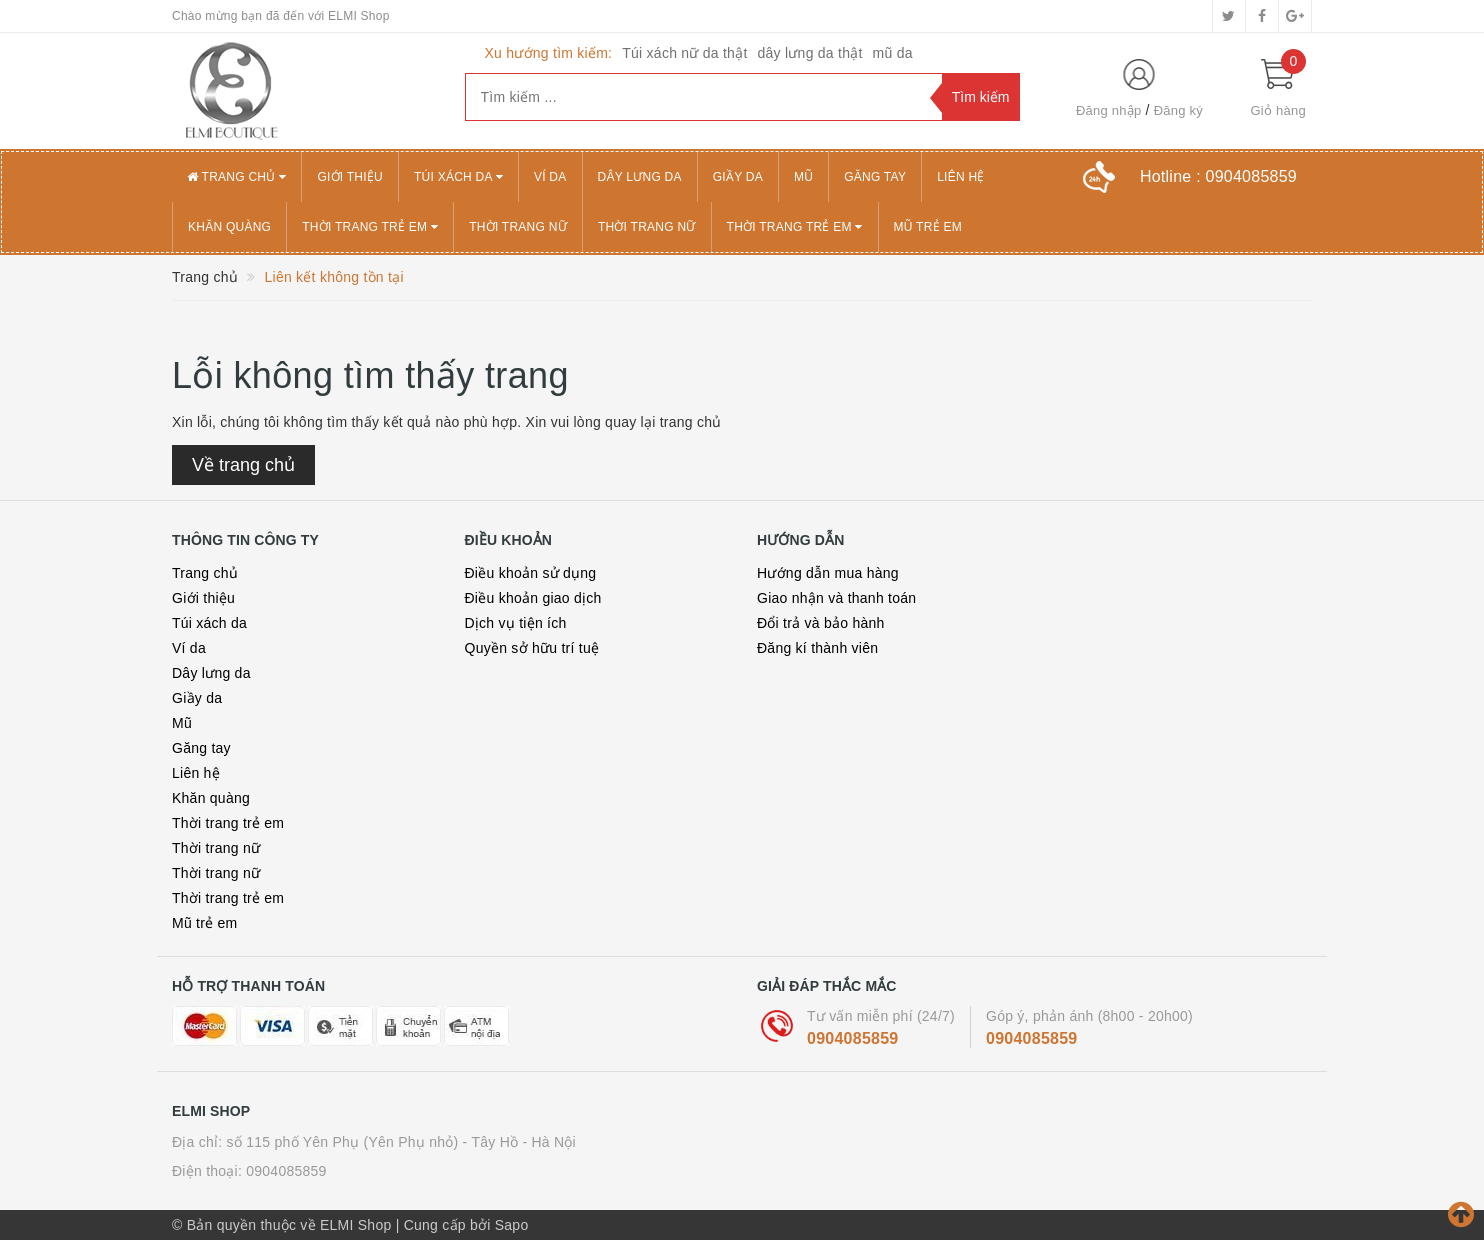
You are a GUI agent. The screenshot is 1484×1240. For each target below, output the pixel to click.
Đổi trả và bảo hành (821, 623)
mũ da (893, 53)
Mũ (803, 177)
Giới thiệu (350, 177)
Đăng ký (1178, 110)
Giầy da (738, 177)
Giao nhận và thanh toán (836, 598)
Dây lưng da (640, 177)
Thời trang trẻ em (370, 227)
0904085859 (852, 1038)
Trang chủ (236, 177)
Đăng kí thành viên (817, 648)
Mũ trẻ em (928, 227)
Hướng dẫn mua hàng (828, 573)
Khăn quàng (229, 227)
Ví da (550, 177)
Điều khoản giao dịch (533, 598)
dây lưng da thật (810, 53)
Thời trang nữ (518, 227)
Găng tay (875, 177)
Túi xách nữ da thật (684, 53)
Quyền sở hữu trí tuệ (532, 648)
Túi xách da (458, 177)
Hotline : (1218, 176)
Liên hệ (960, 177)
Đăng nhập (1109, 110)
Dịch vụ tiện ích (516, 623)
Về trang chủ (243, 465)
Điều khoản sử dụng (531, 573)
